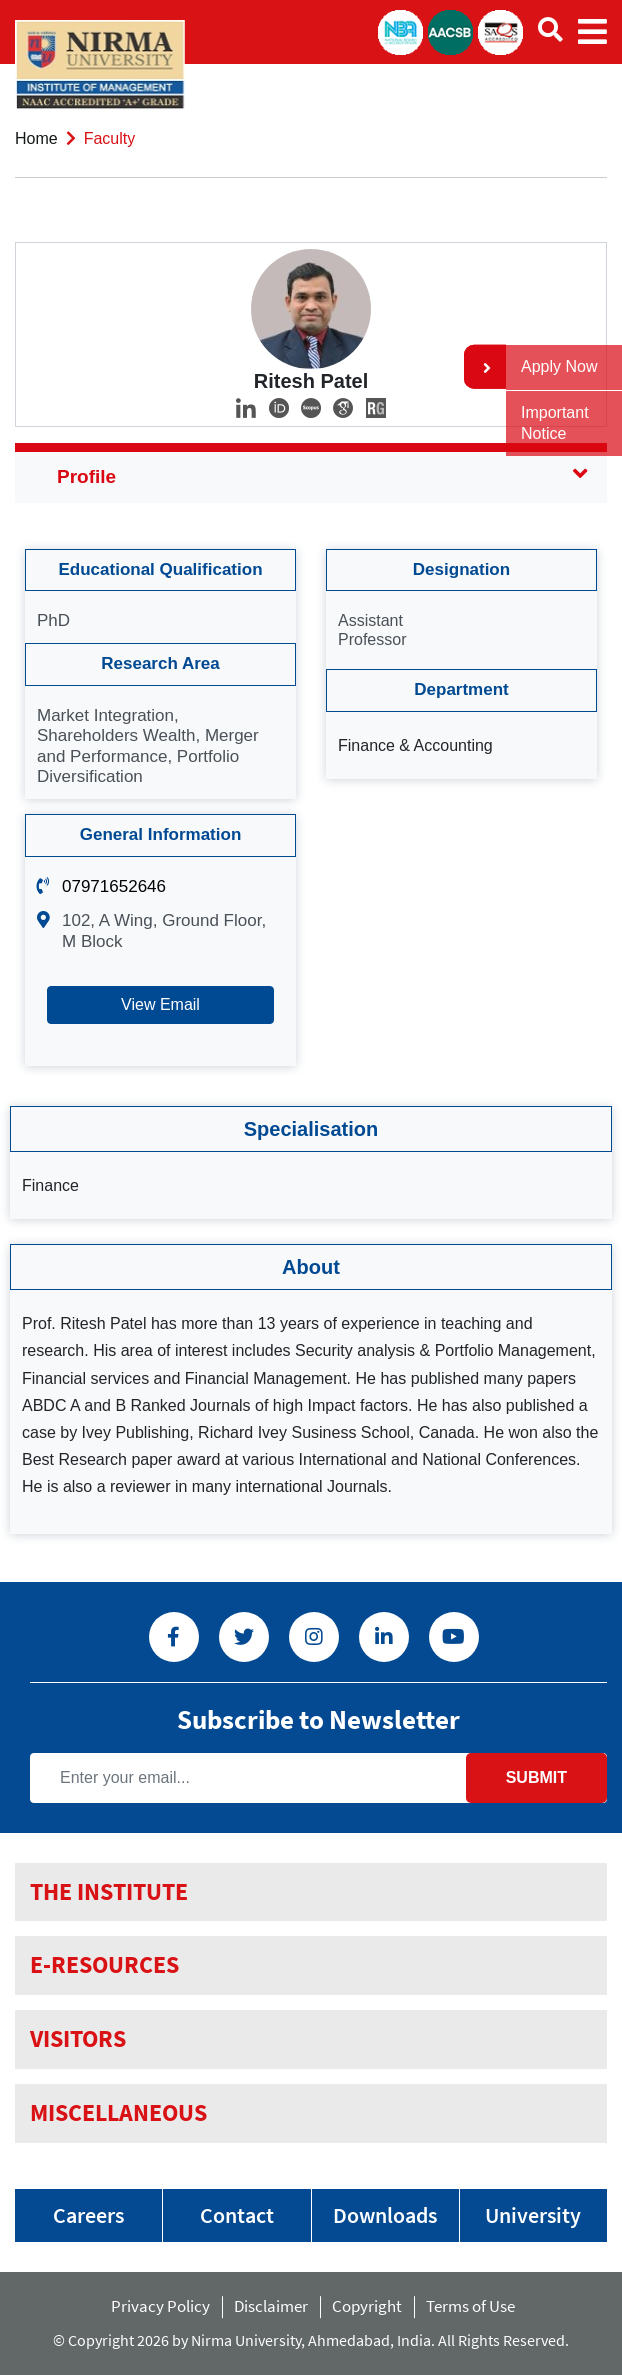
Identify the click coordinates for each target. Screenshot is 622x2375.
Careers (88, 2215)
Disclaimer (271, 2306)
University (533, 2215)
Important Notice (555, 423)
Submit (536, 1777)
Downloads (385, 2215)
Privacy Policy (160, 2306)
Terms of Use (475, 2306)
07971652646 (114, 886)
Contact (237, 2215)
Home (36, 138)
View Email (160, 1004)
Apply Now (559, 366)
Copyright (367, 2306)
